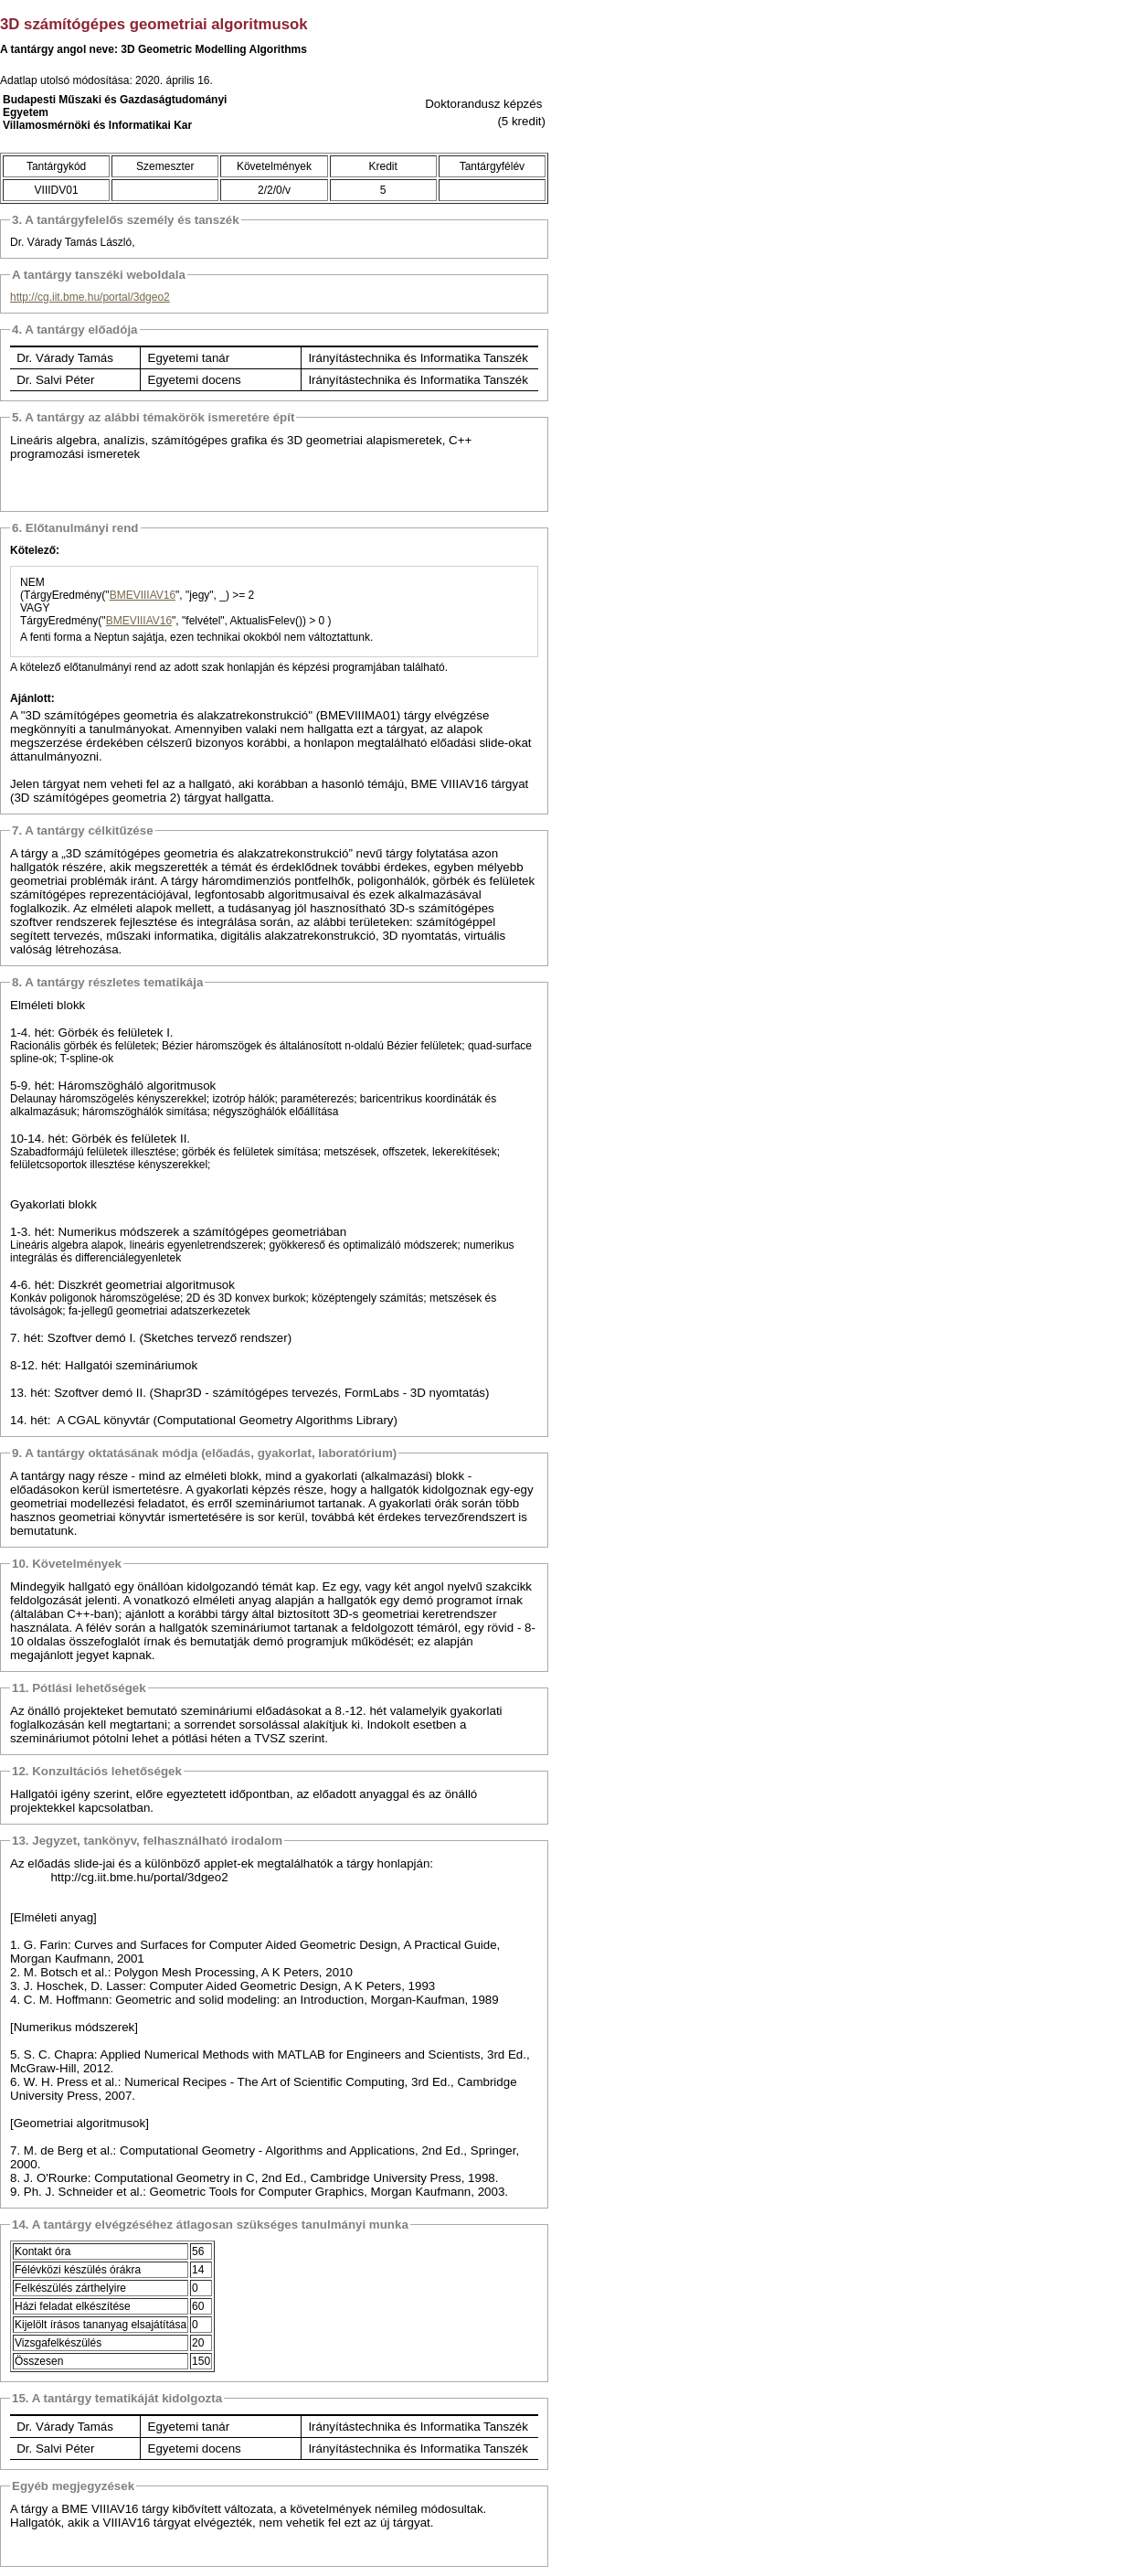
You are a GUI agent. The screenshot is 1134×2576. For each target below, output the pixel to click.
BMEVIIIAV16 (142, 595)
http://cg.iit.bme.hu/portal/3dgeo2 (90, 297)
